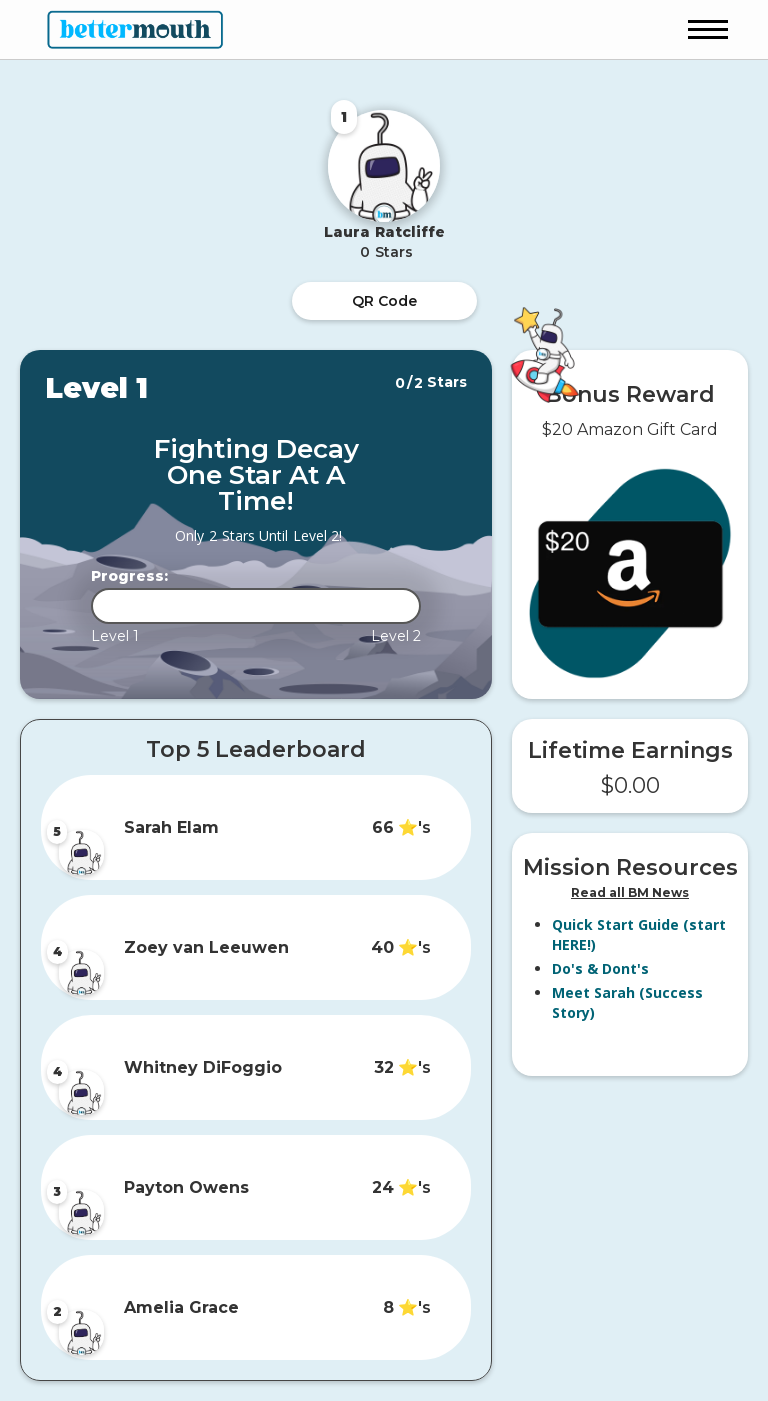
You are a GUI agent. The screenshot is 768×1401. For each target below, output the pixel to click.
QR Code (384, 301)
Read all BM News (630, 892)
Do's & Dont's (600, 968)
